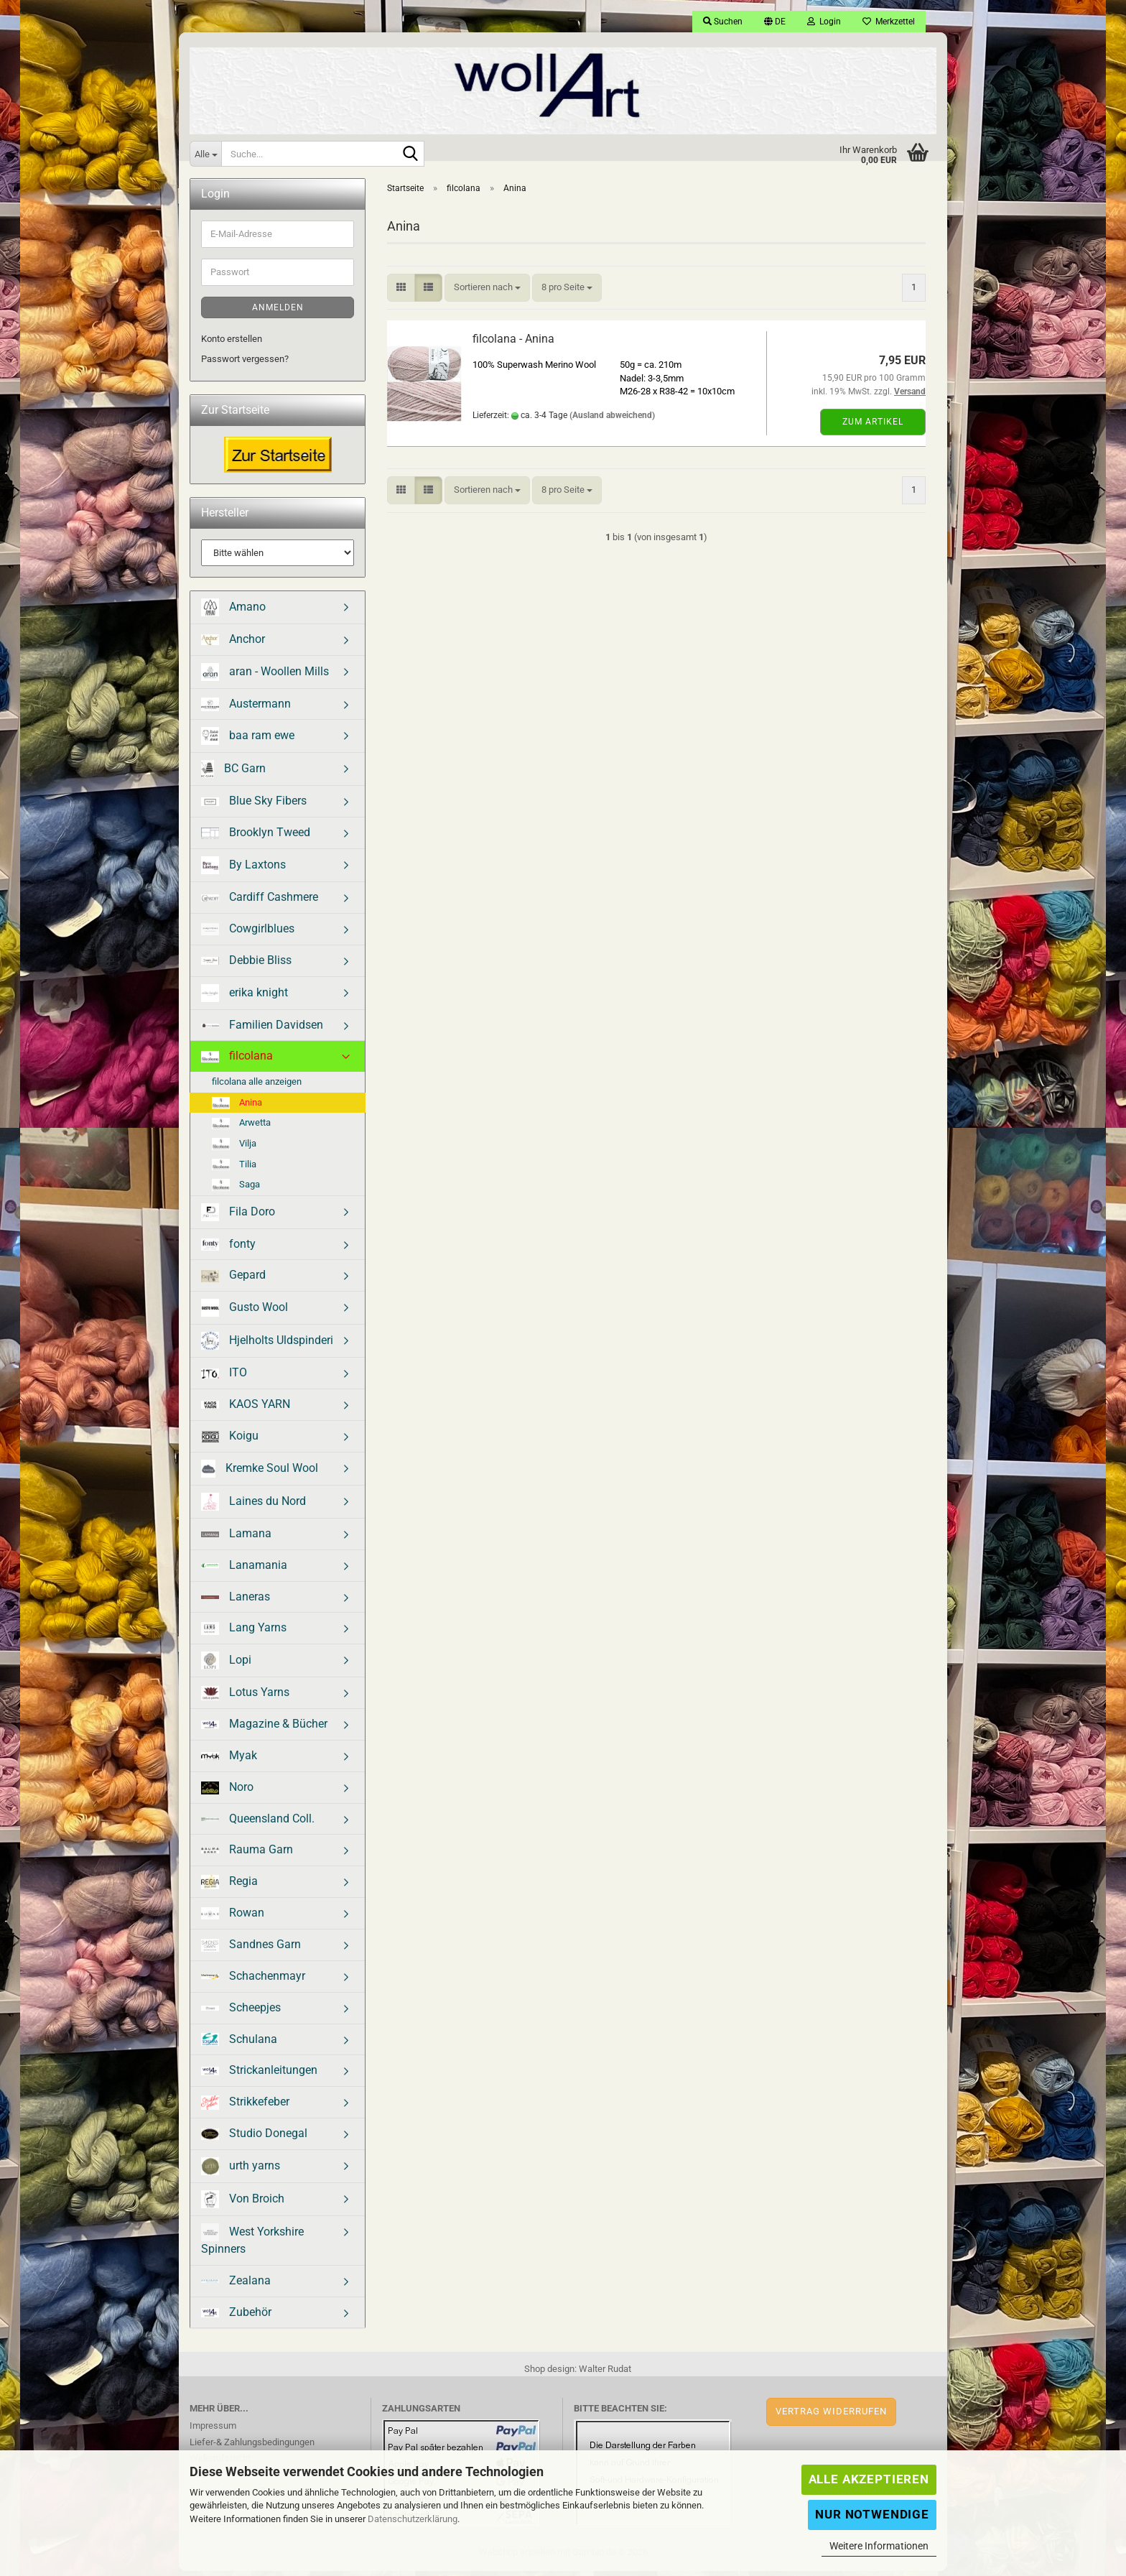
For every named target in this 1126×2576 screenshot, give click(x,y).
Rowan (232, 1917)
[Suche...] (205, 154)
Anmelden (278, 312)
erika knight (244, 998)
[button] (774, 21)
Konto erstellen (231, 343)
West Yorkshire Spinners (252, 2244)
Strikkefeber (245, 2107)
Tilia (234, 1170)
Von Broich (242, 2204)
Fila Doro (238, 1217)
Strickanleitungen (259, 2075)
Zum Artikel (872, 427)
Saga (236, 1190)
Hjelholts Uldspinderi (267, 1346)
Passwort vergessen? (245, 363)
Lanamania (244, 1570)
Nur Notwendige (872, 2514)
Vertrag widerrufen (831, 2416)
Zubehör (236, 2317)
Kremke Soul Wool (259, 1474)
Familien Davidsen (262, 1030)
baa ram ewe (247, 741)
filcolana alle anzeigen (257, 1086)
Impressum (213, 2430)
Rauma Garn (247, 1854)
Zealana (236, 2285)
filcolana (237, 1060)
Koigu (230, 1440)
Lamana (236, 1538)
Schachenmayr (253, 1981)
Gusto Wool (244, 1313)
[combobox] (487, 293)
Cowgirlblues (247, 933)
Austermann (246, 709)
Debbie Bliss (246, 965)
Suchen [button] (723, 22)
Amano (233, 612)
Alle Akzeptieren (869, 2479)
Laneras (235, 1601)
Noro (227, 1792)
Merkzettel (888, 22)
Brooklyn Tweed (255, 837)
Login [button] (824, 22)
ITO (224, 1377)
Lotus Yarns (245, 1697)
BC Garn (233, 774)
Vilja (234, 1149)
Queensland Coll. (258, 1823)
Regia (229, 1886)
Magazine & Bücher (264, 1729)
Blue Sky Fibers (254, 805)
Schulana (239, 2044)
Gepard (233, 1280)
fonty (228, 1249)
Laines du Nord (253, 1507)
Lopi (226, 1665)
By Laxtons (243, 870)
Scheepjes (241, 2012)
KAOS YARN (245, 1409)
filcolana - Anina (513, 344)
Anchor (233, 644)
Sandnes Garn (251, 1949)
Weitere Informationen (879, 2546)
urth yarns (240, 2171)
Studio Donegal (254, 2138)
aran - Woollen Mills (265, 677)
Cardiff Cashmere (259, 902)
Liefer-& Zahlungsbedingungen (252, 2447)
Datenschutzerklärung (412, 2519)
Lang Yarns (244, 1633)
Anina (237, 1108)
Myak (229, 1760)
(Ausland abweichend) (612, 420)
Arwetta (241, 1128)
